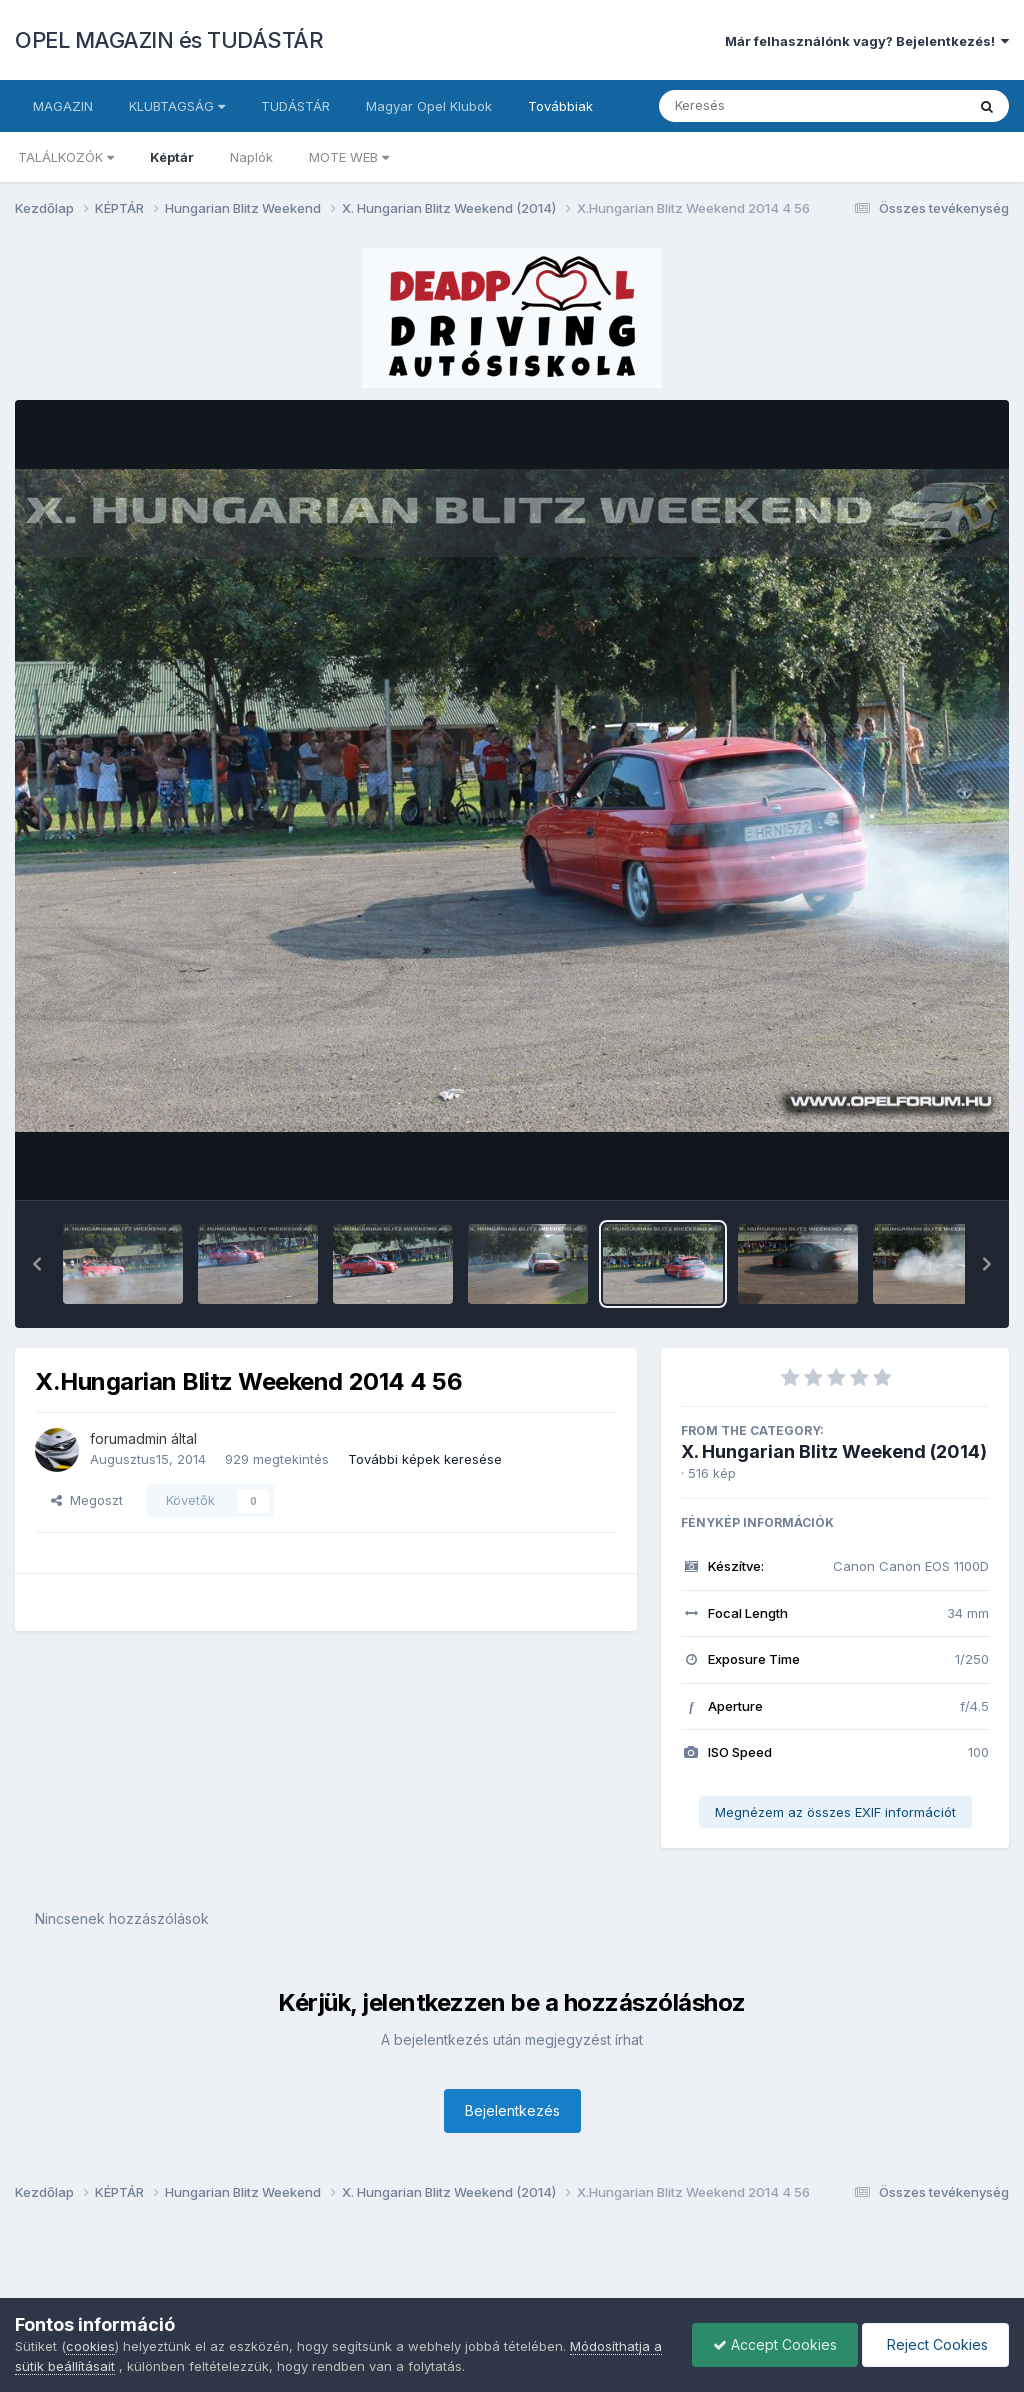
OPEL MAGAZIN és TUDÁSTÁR (169, 40)
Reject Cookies (935, 2344)
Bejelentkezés (512, 2110)
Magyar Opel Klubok (429, 106)
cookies (90, 2346)
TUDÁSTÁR (295, 106)
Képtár (172, 157)
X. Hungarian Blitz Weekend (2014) (834, 1451)
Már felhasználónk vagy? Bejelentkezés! (867, 41)
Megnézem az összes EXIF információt (835, 1812)
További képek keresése (425, 1459)
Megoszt (87, 1500)
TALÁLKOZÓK (66, 157)
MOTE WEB (349, 157)
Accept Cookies (775, 2344)
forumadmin (128, 1438)
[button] (37, 1264)
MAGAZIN (63, 106)
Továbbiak (560, 106)
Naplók (251, 157)
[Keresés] (757, 106)
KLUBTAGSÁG (177, 106)
